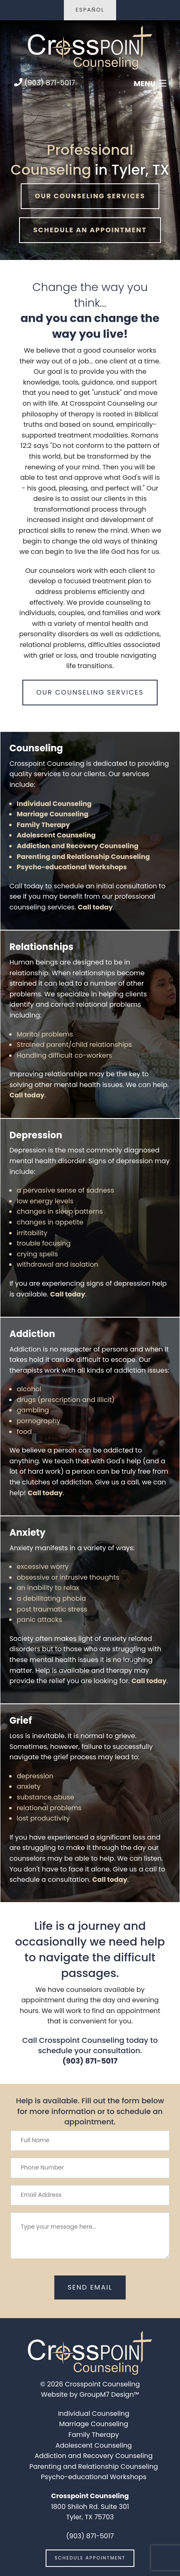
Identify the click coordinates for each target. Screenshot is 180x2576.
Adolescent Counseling (56, 835)
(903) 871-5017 (44, 83)
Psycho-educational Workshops (72, 867)
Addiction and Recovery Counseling (78, 846)
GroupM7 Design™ (109, 2394)
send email (90, 2287)
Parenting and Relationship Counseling (83, 856)
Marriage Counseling (52, 814)
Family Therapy (43, 825)
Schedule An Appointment (90, 230)
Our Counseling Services (90, 196)
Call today (95, 907)
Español (90, 10)
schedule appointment (90, 2557)
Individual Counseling (54, 803)
